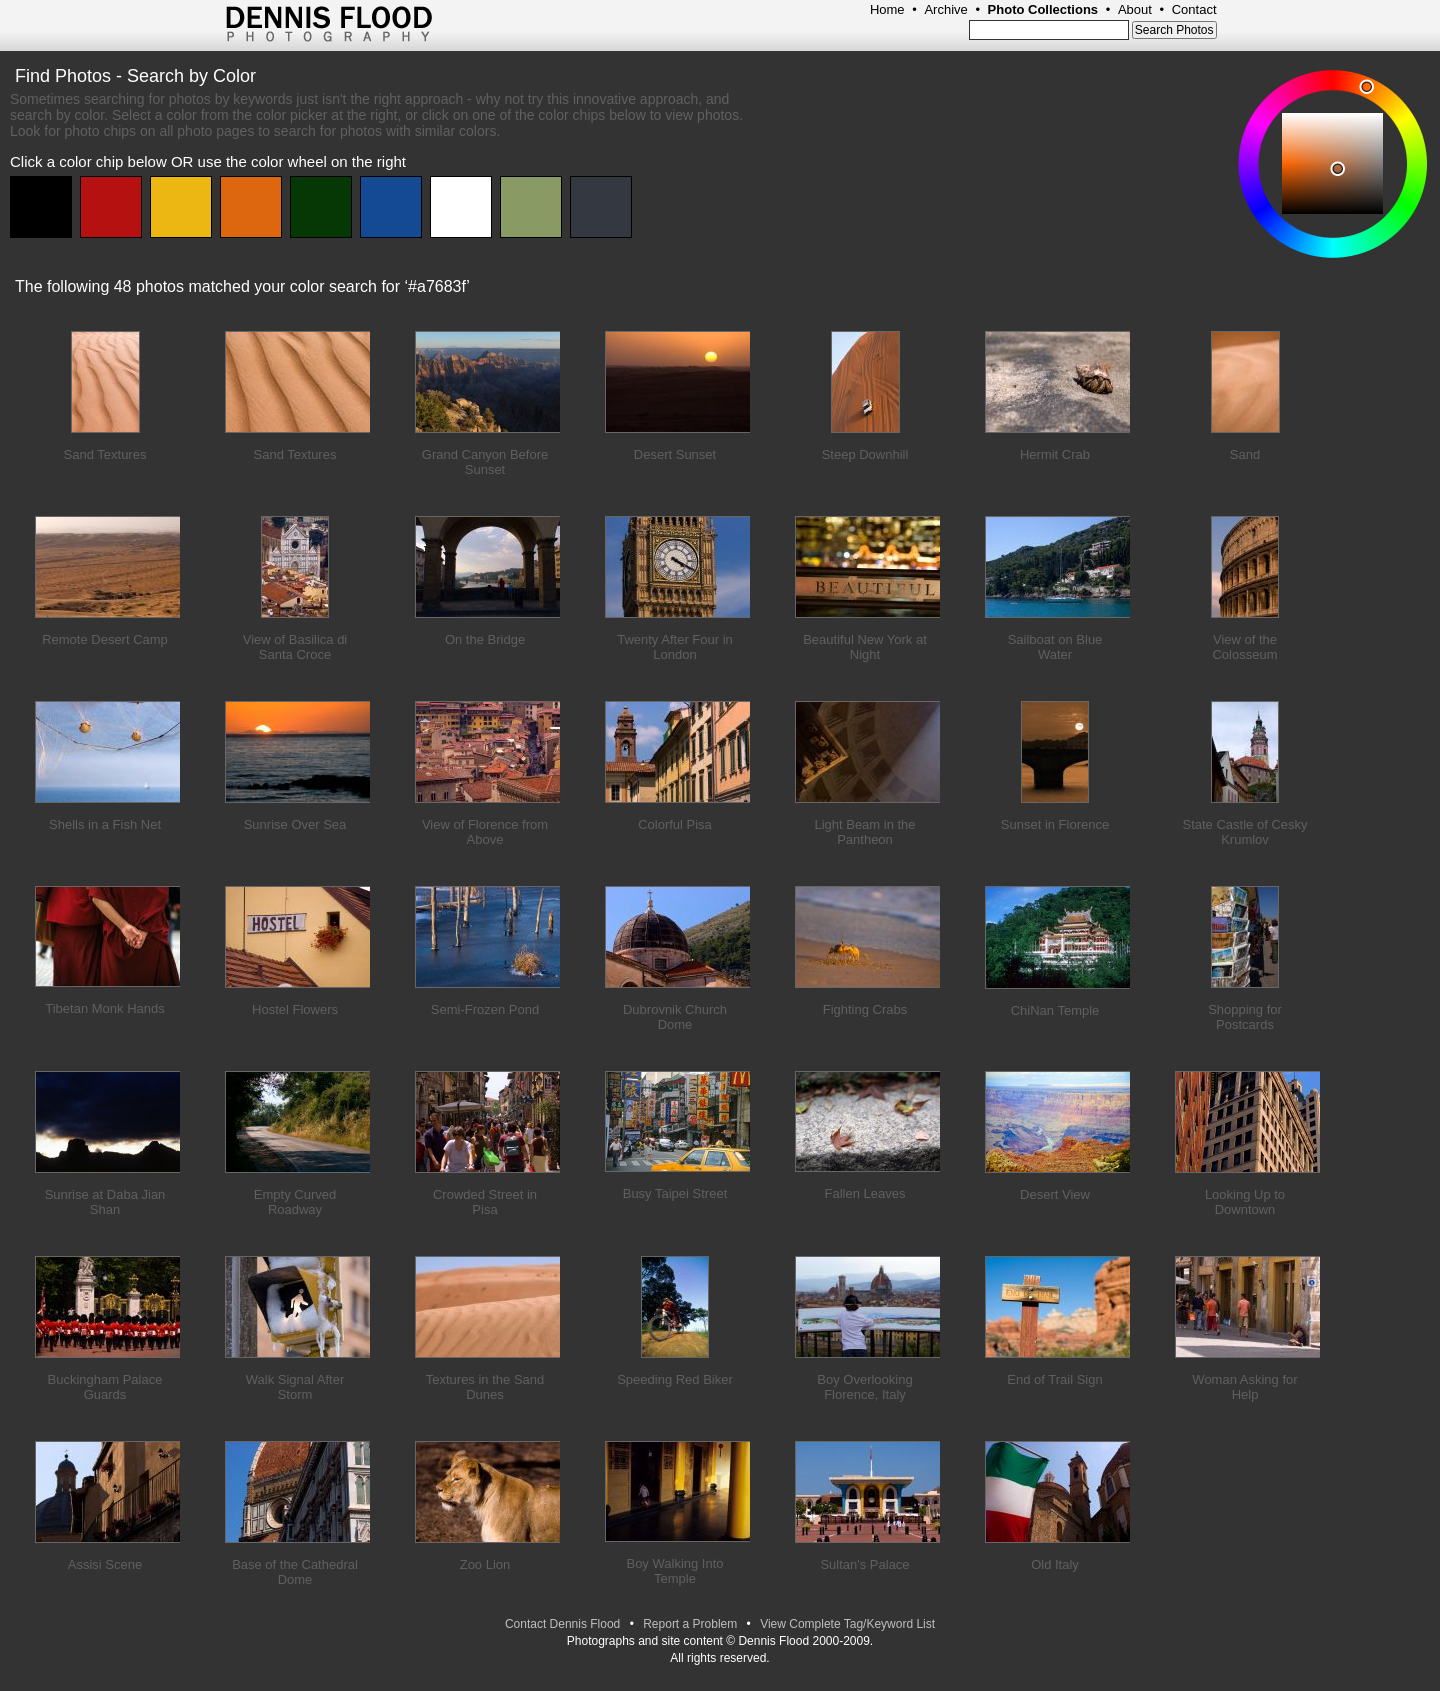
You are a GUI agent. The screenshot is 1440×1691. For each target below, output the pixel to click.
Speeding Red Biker (675, 1379)
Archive (945, 9)
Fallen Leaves (865, 1193)
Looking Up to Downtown (1245, 1202)
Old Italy (1055, 1564)
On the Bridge (485, 639)
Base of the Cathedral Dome (295, 1572)
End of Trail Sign (1054, 1379)
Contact (1194, 9)
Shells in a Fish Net (105, 824)
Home (887, 9)
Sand (1245, 454)
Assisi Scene (105, 1564)
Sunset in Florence (1055, 824)
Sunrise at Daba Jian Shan (105, 1202)
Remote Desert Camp (105, 639)
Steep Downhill (865, 454)
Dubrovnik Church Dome (675, 1017)
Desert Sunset (675, 454)
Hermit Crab (1055, 454)
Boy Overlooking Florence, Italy (864, 1387)
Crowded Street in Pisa (485, 1202)
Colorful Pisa (675, 824)
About (1135, 9)
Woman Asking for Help (1244, 1387)
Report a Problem (690, 1624)
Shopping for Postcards (1245, 1017)
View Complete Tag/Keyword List (847, 1624)
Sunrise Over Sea (295, 824)
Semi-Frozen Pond (485, 1009)
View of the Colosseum (1244, 647)
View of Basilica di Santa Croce (295, 647)
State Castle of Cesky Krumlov (1245, 832)
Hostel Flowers (295, 1009)
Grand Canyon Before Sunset (485, 462)
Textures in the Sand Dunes (485, 1387)
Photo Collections (1043, 9)
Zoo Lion (485, 1564)
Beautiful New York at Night (865, 647)
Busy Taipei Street (675, 1193)
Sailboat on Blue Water (1055, 647)
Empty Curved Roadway (295, 1202)
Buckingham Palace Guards (105, 1387)
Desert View (1055, 1194)
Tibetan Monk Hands (104, 1008)
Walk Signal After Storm (295, 1387)
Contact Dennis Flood (562, 1624)
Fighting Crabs (865, 1009)
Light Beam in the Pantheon (864, 832)
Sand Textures (105, 454)
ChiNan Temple (1055, 1010)
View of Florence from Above (485, 832)
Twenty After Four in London (675, 647)
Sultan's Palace (864, 1564)
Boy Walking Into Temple (674, 1571)
